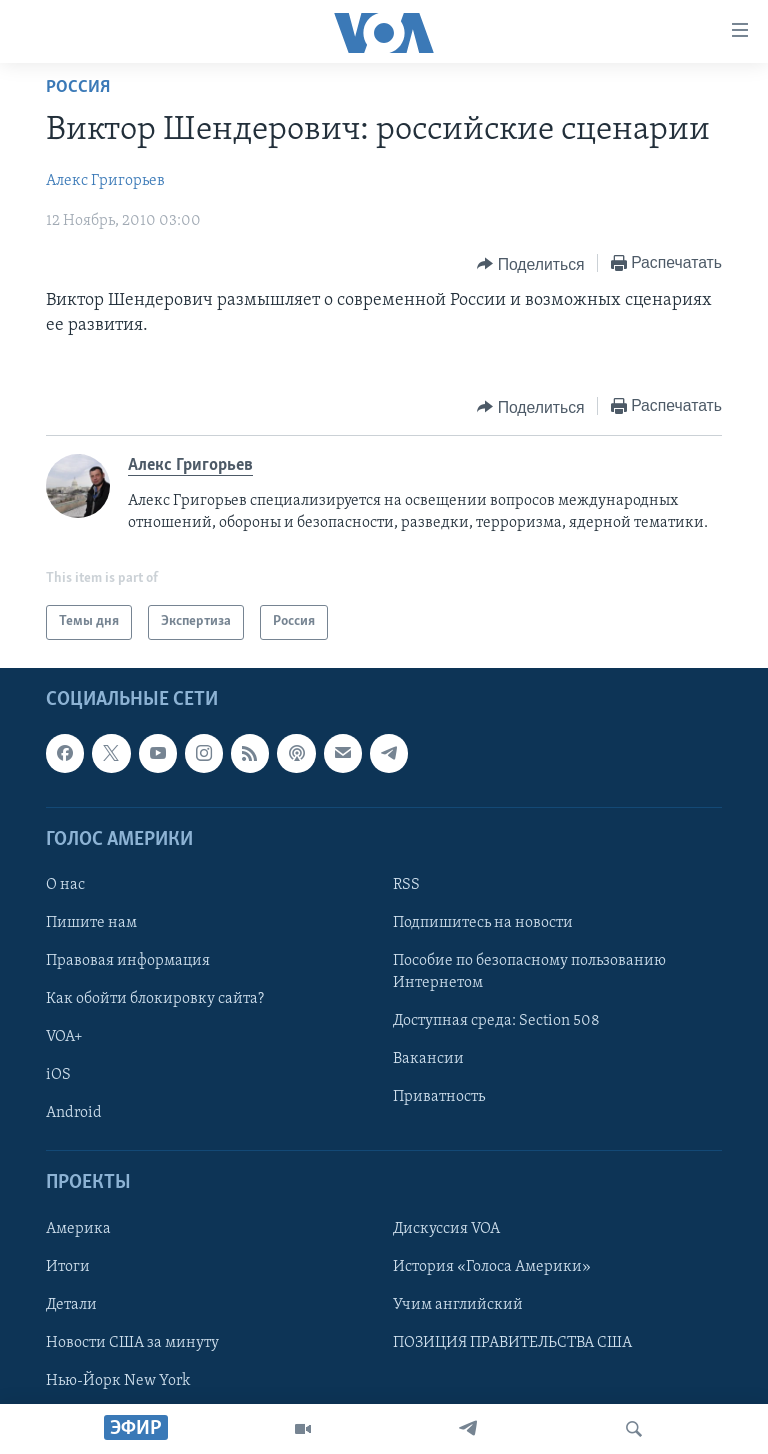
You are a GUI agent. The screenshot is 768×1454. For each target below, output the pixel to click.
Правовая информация (128, 961)
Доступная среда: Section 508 (496, 1021)
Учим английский (458, 1304)
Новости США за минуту (132, 1342)
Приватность (439, 1097)
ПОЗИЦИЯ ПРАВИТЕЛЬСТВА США (512, 1342)
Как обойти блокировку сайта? (155, 999)
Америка (78, 1228)
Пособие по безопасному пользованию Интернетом (529, 972)
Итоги (68, 1266)
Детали (71, 1304)
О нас (65, 885)
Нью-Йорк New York (118, 1381)
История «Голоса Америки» (492, 1266)
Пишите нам (91, 923)
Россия (78, 87)
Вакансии (428, 1059)
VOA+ (64, 1037)
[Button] (530, 264)
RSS (406, 885)
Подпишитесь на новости (483, 923)
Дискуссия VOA (446, 1228)
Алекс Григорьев (105, 181)
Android (74, 1113)
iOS (58, 1075)
